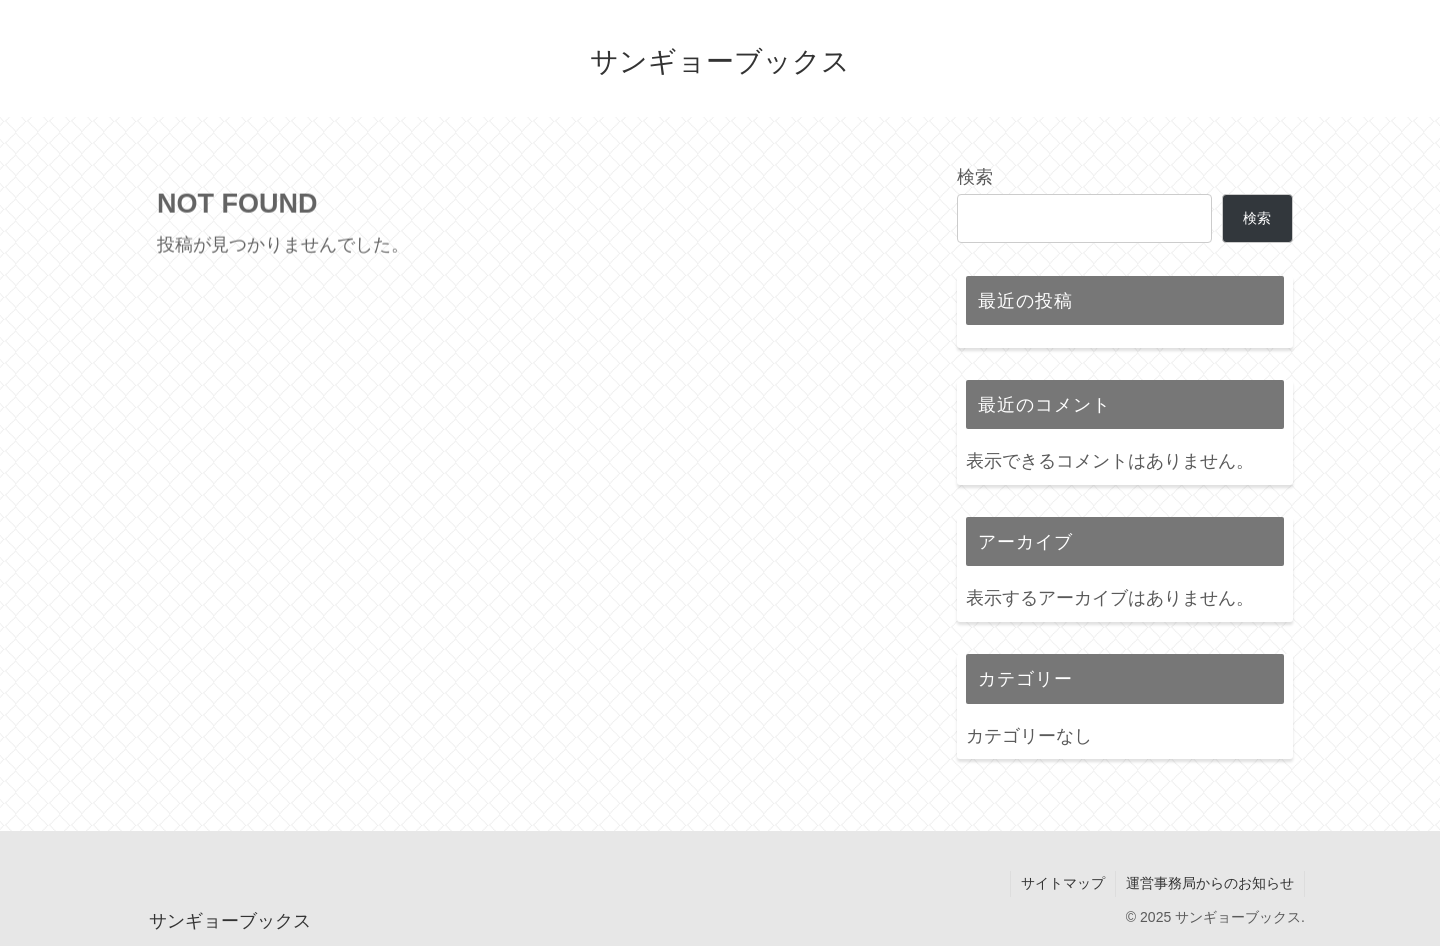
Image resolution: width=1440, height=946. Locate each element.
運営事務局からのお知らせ (1210, 883)
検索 (975, 177)
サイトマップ (1063, 883)
